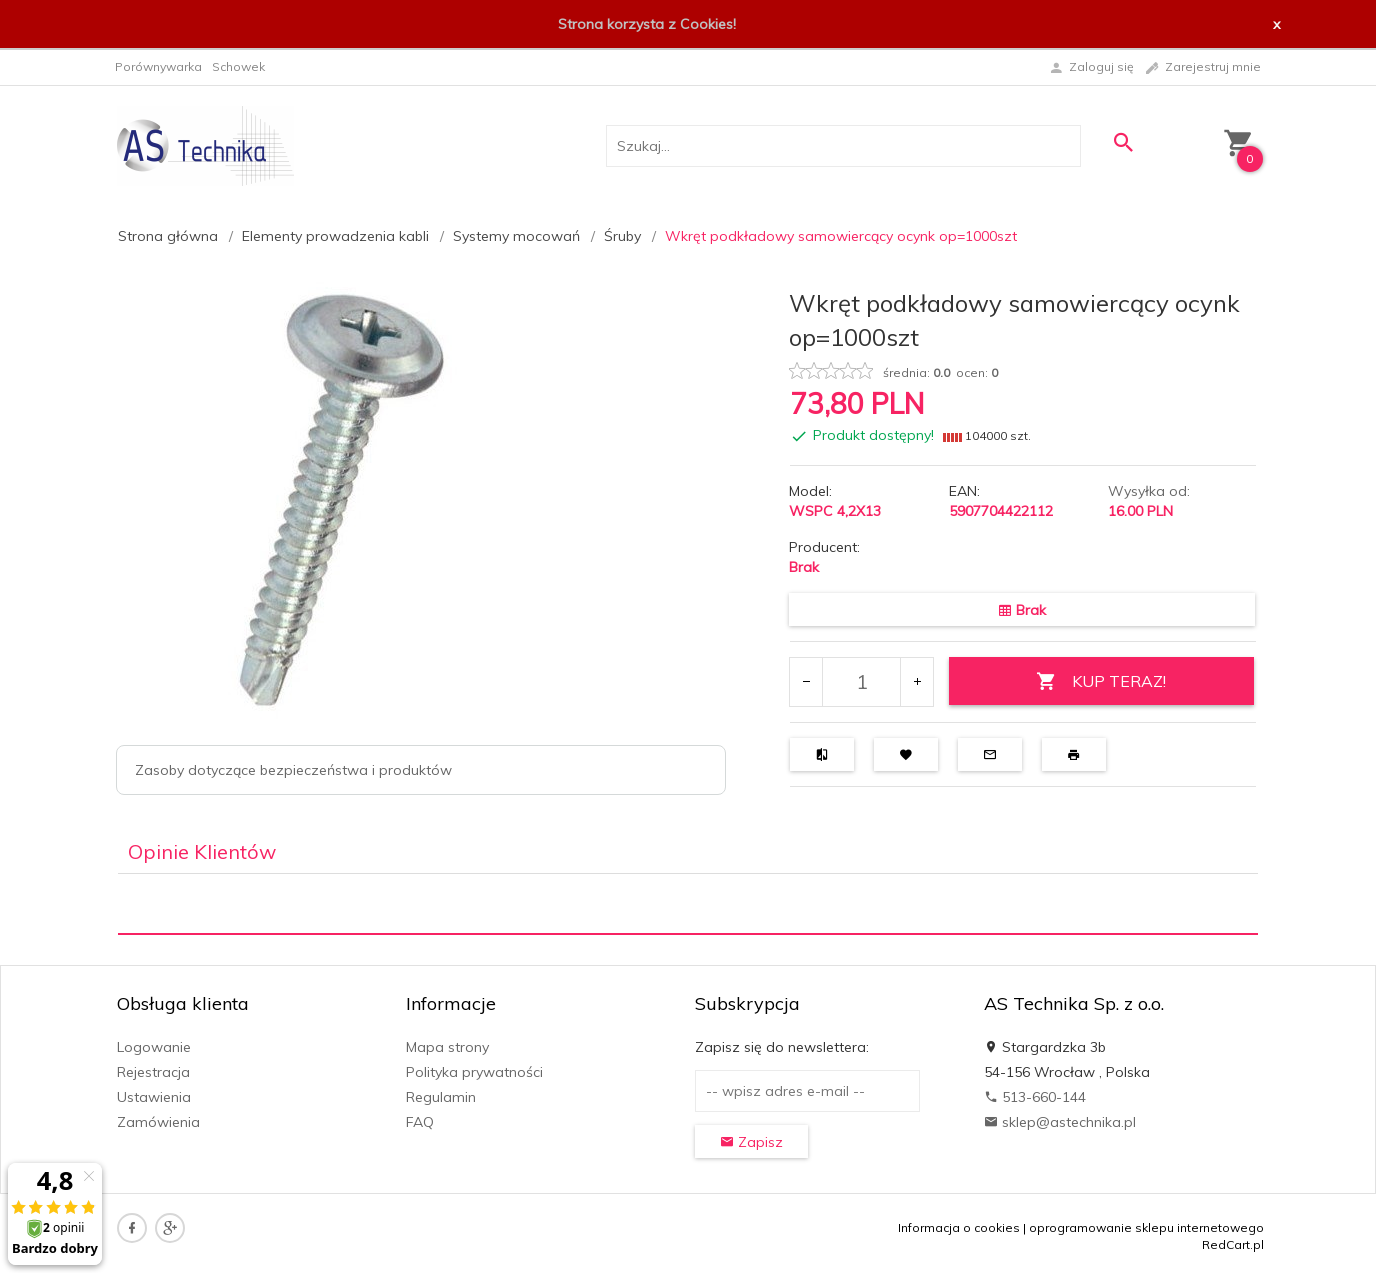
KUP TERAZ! (1101, 681)
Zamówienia (158, 1122)
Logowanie (154, 1047)
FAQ (420, 1122)
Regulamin (441, 1097)
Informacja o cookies (959, 1227)
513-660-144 (1035, 1097)
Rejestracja (153, 1072)
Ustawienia (154, 1097)
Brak (804, 567)
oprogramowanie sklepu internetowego (1146, 1227)
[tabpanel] (688, 904)
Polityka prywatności (474, 1072)
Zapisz (751, 1142)
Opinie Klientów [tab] (202, 851)
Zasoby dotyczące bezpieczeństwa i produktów (293, 770)
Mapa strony (447, 1047)
